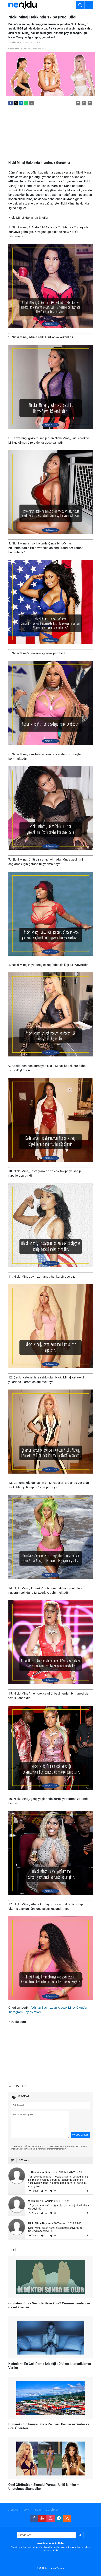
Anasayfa (13, 2509)
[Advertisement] (50, 132)
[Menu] (89, 5)
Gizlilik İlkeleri (51, 2509)
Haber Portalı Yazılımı (53, 2568)
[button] (78, 103)
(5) (45, 2213)
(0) (45, 2190)
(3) (45, 2235)
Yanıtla (34, 2190)
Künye (25, 2509)
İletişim (36, 2509)
